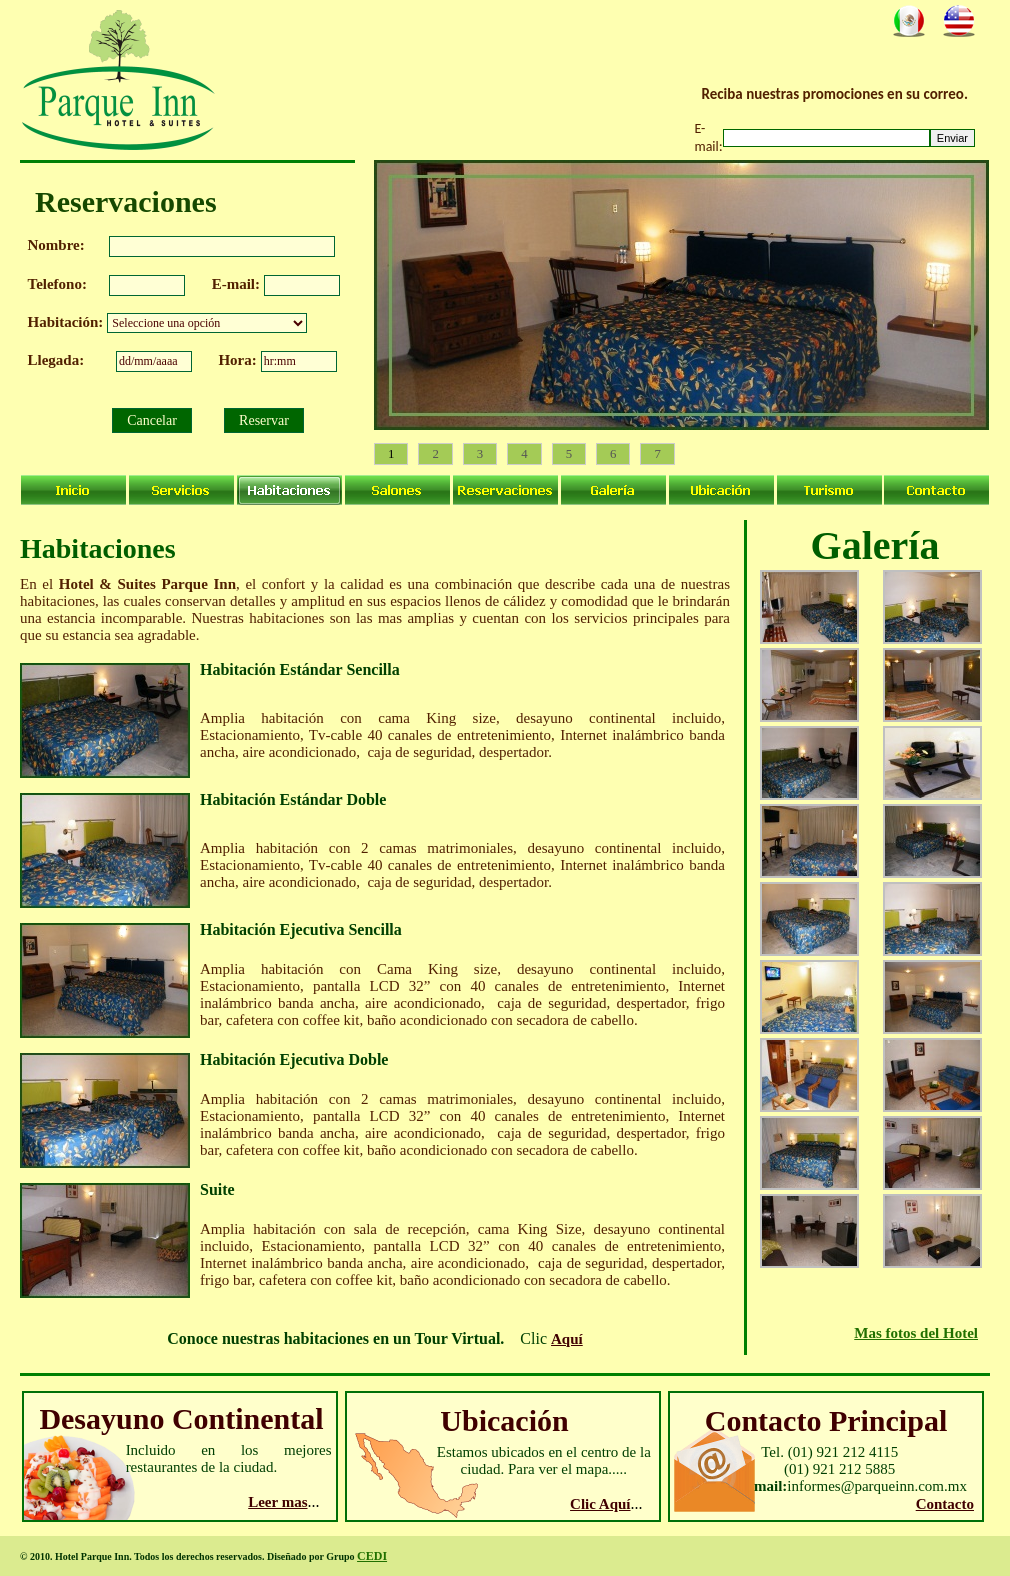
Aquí (567, 1339)
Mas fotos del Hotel (916, 1333)
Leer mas (277, 1502)
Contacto (945, 1504)
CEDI (372, 1556)
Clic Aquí (600, 1504)
